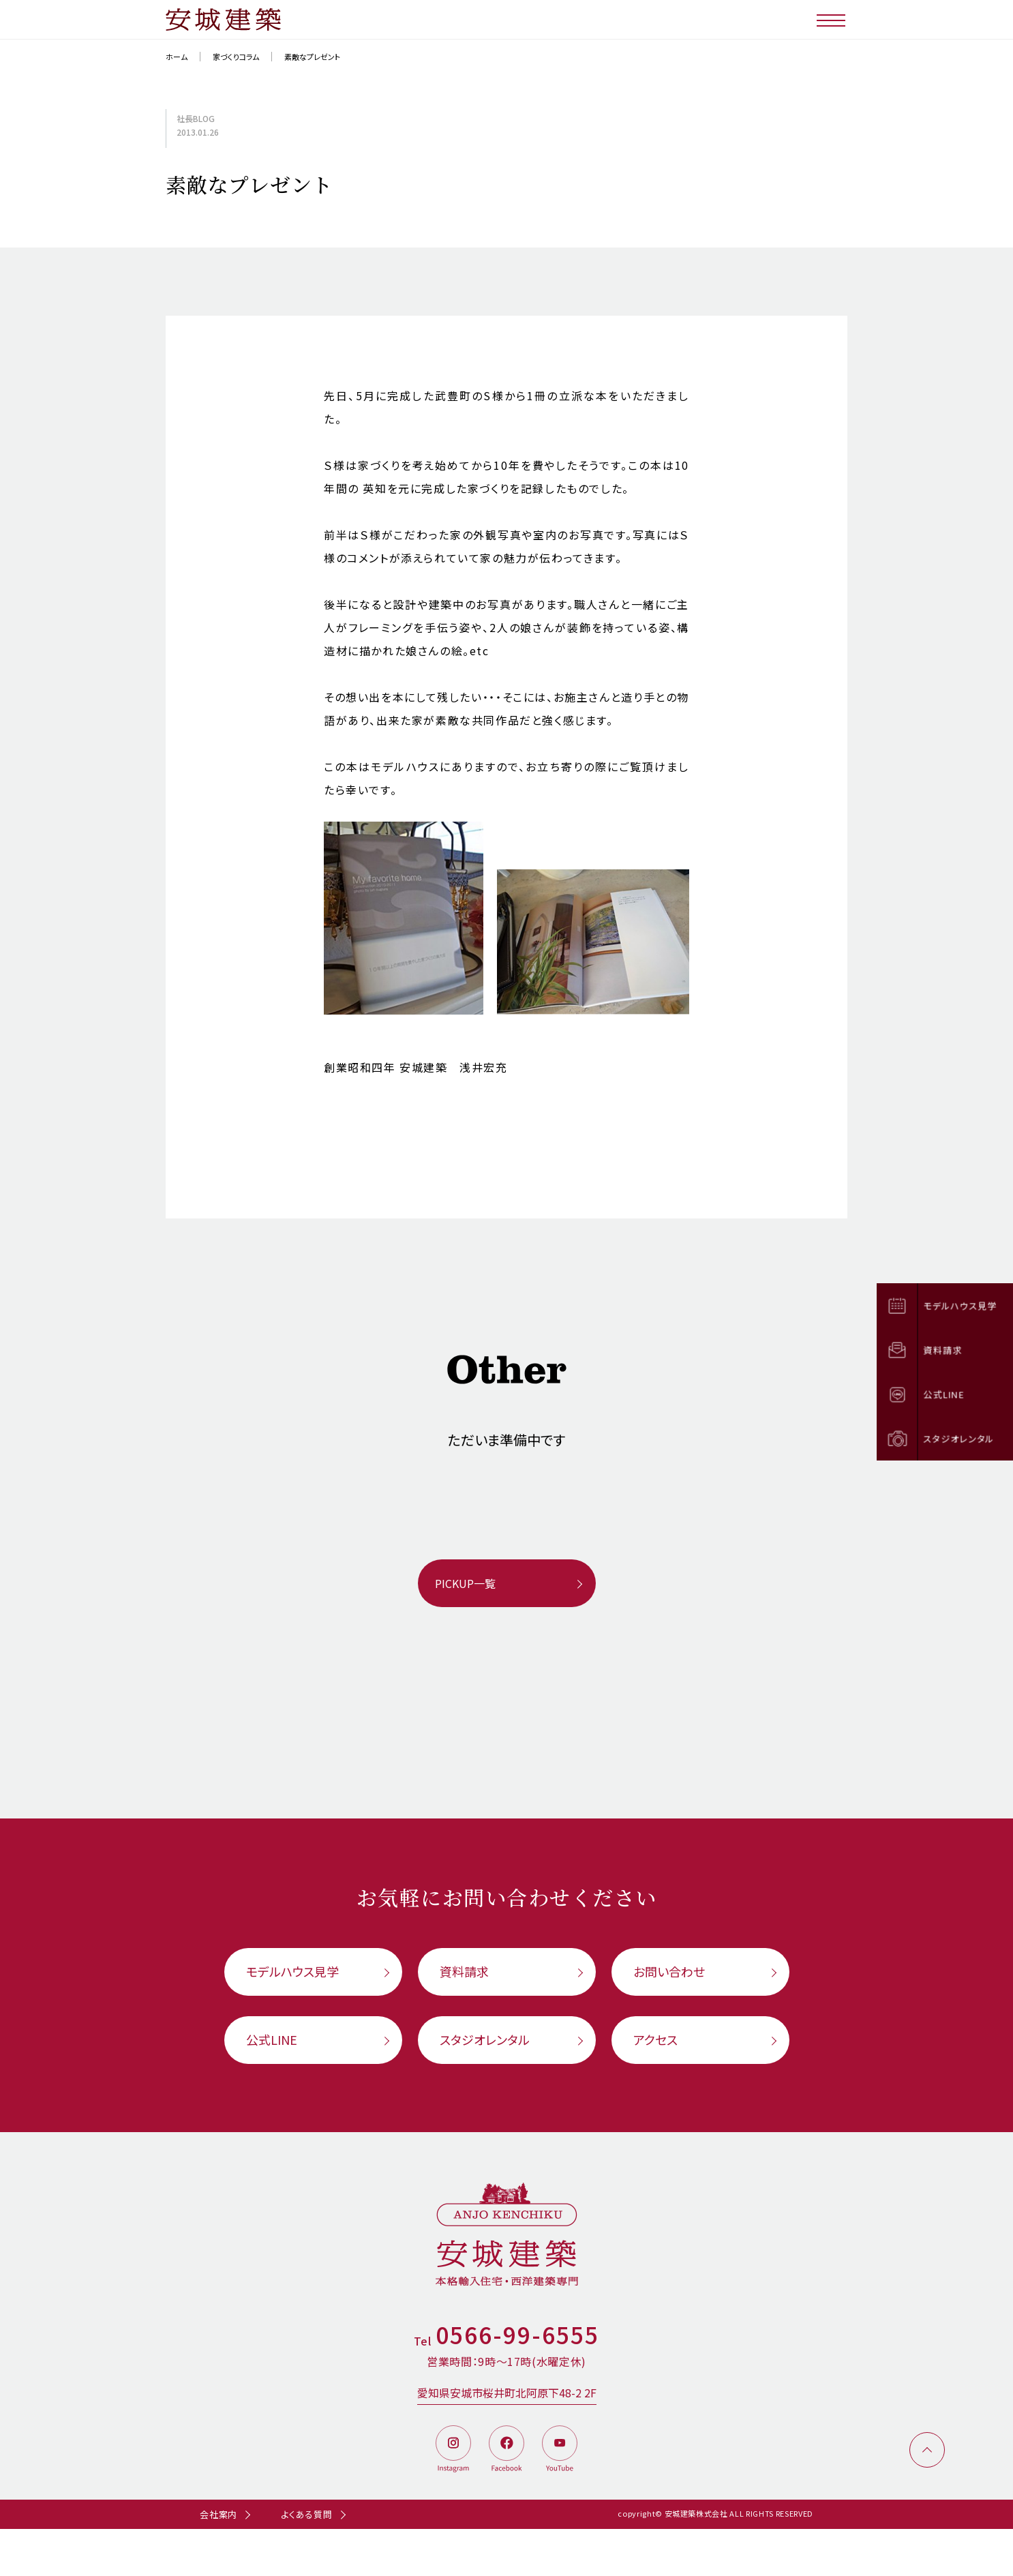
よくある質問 (307, 2514)
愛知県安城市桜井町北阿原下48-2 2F (506, 2392)
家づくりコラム (236, 56)
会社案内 (218, 2514)
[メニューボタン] (832, 19)
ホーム (176, 56)
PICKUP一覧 (465, 1583)
